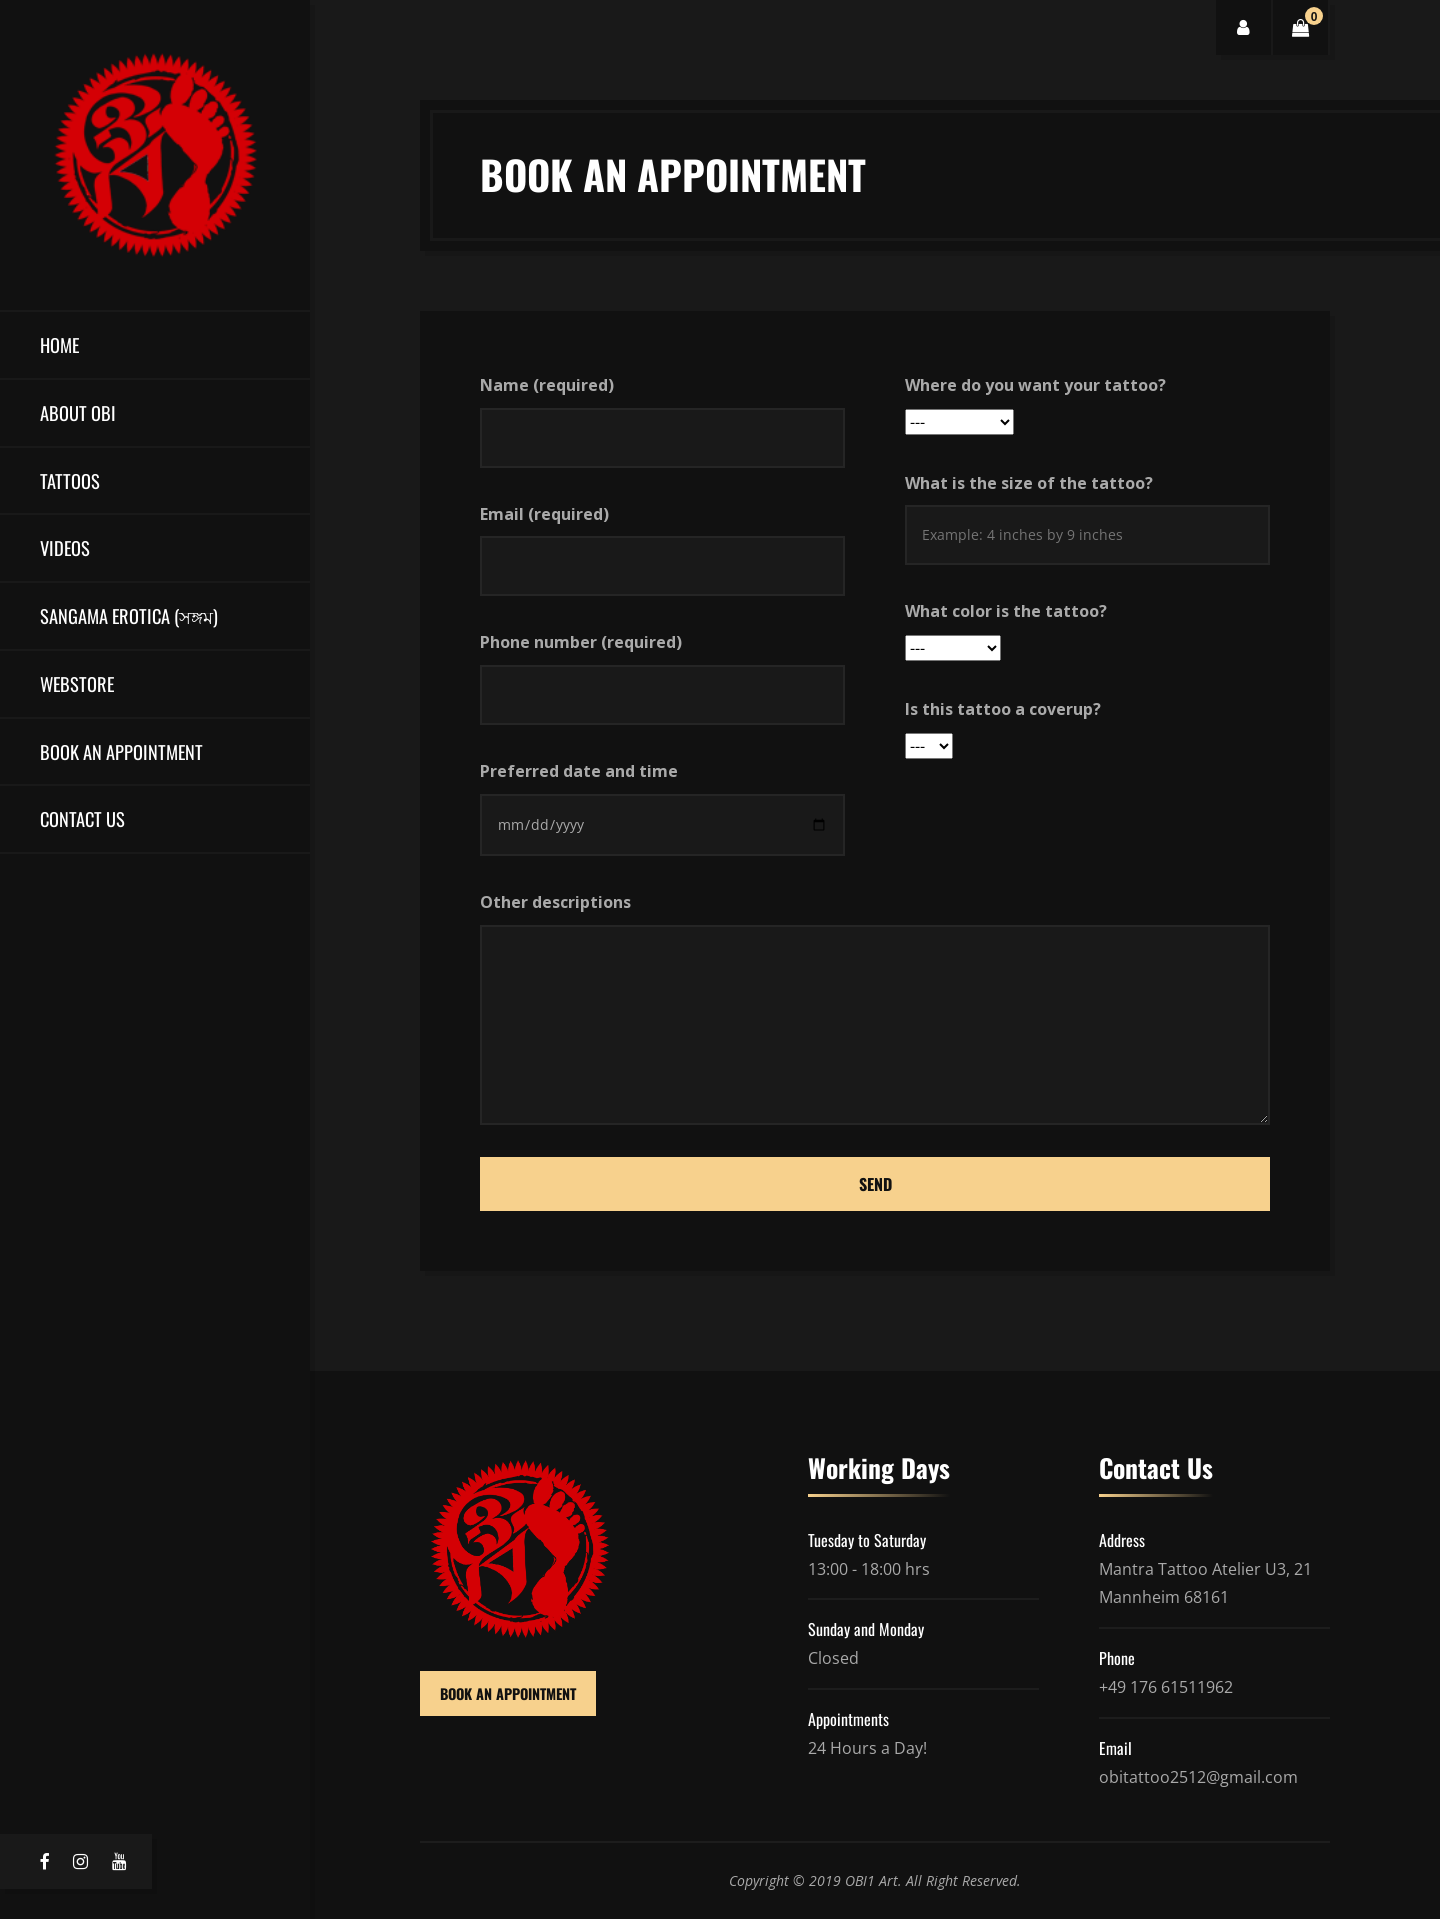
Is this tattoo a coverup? (1003, 709)
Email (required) (544, 514)
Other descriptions (555, 902)
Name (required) (547, 385)
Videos (65, 547)
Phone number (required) (581, 642)
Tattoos (70, 480)
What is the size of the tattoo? (1029, 483)
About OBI (78, 412)
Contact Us (82, 818)
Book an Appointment (121, 751)
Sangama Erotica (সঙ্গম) (129, 615)
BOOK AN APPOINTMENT (508, 1693)
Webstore (77, 683)
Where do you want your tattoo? (1035, 385)
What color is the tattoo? (1006, 611)
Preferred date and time (579, 771)
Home (59, 344)
